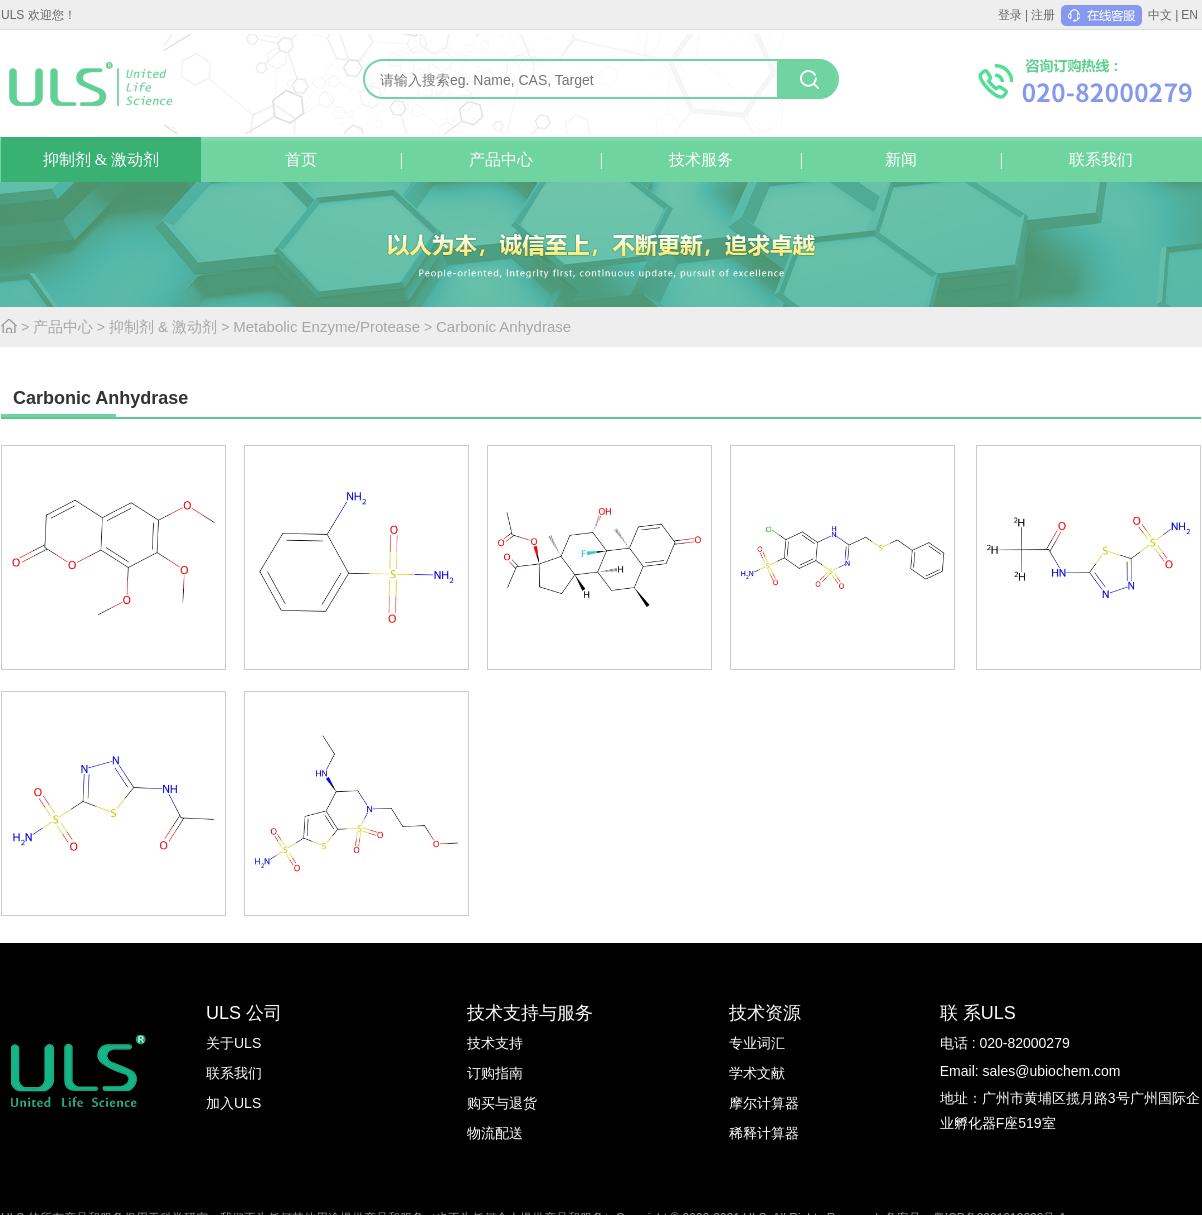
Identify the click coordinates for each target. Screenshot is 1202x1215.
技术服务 (701, 159)
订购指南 (495, 1073)
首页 (301, 159)
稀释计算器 (764, 1133)
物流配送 (495, 1133)
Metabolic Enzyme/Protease (326, 326)
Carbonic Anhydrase (503, 326)
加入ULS (233, 1103)
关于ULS (233, 1043)
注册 (1043, 15)
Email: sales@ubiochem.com (1030, 1071)
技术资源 (765, 1013)
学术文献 (757, 1073)
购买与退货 (502, 1103)
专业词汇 (757, 1043)
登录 (1010, 15)
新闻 (901, 159)
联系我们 (1101, 159)
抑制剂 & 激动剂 (101, 159)
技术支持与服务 (530, 1013)
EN (1189, 15)
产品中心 (501, 159)
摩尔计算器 (764, 1103)
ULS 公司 (244, 1013)
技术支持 (495, 1043)
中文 (1160, 15)
